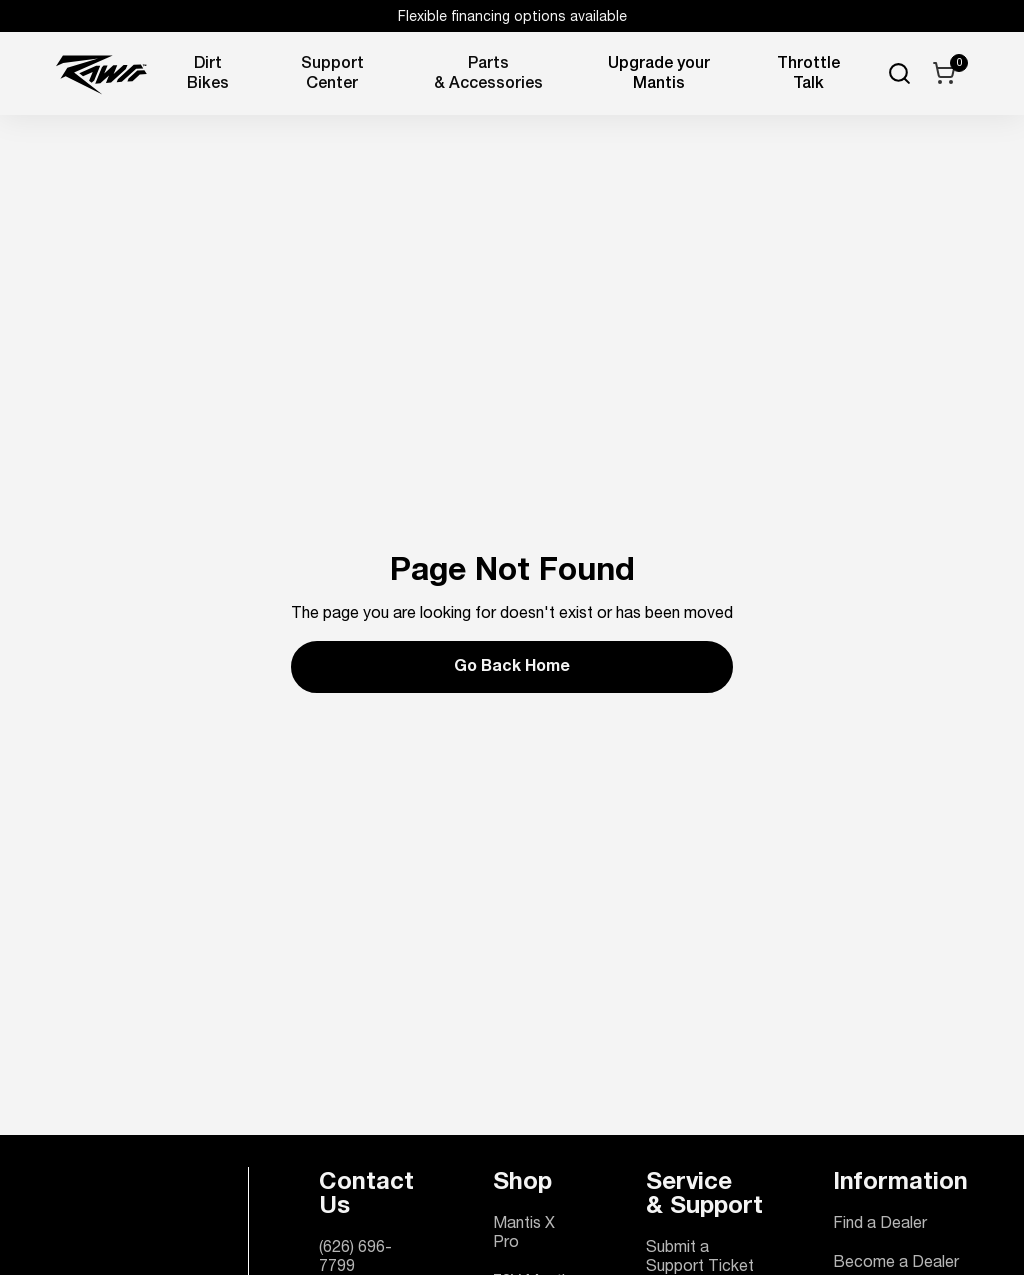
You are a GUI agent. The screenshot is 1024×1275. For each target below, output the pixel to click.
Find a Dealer (880, 1225)
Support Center (332, 75)
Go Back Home (512, 668)
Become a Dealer (896, 1264)
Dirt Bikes (208, 75)
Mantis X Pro (524, 1234)
